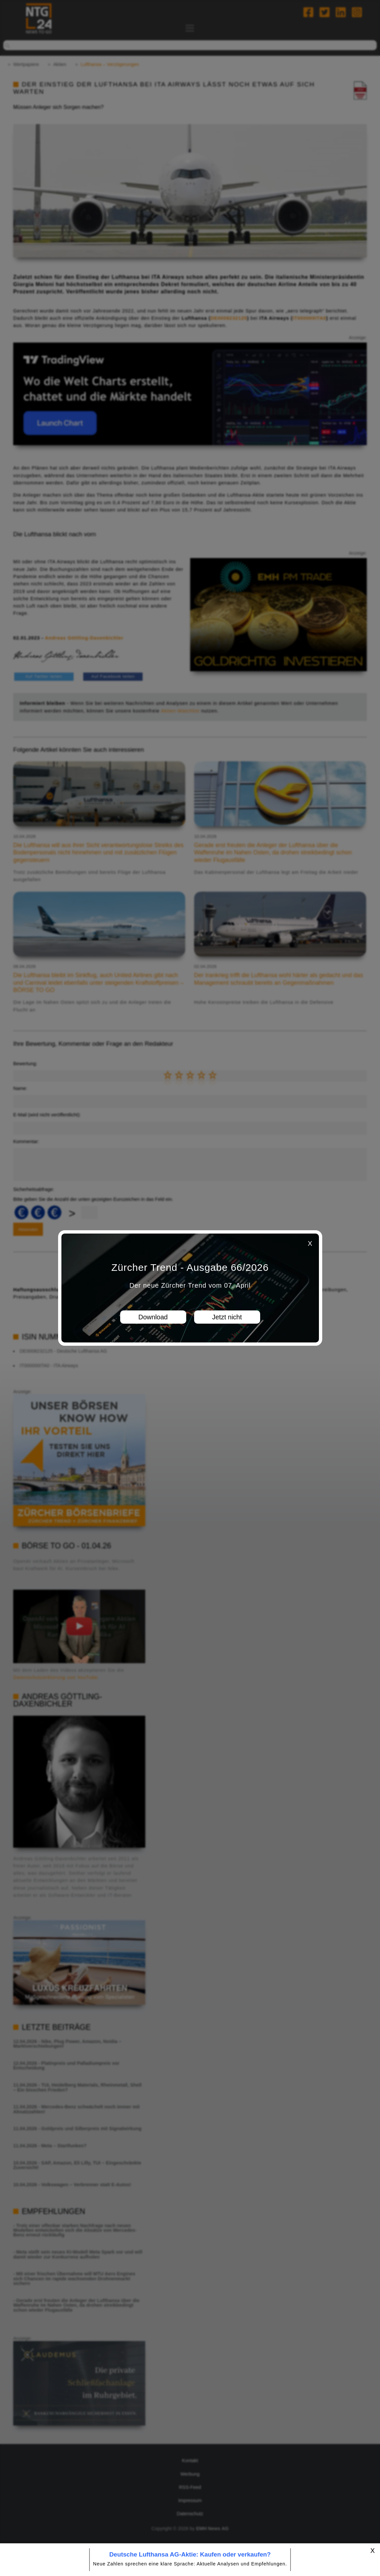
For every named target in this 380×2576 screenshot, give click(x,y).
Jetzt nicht (227, 1317)
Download (153, 1317)
